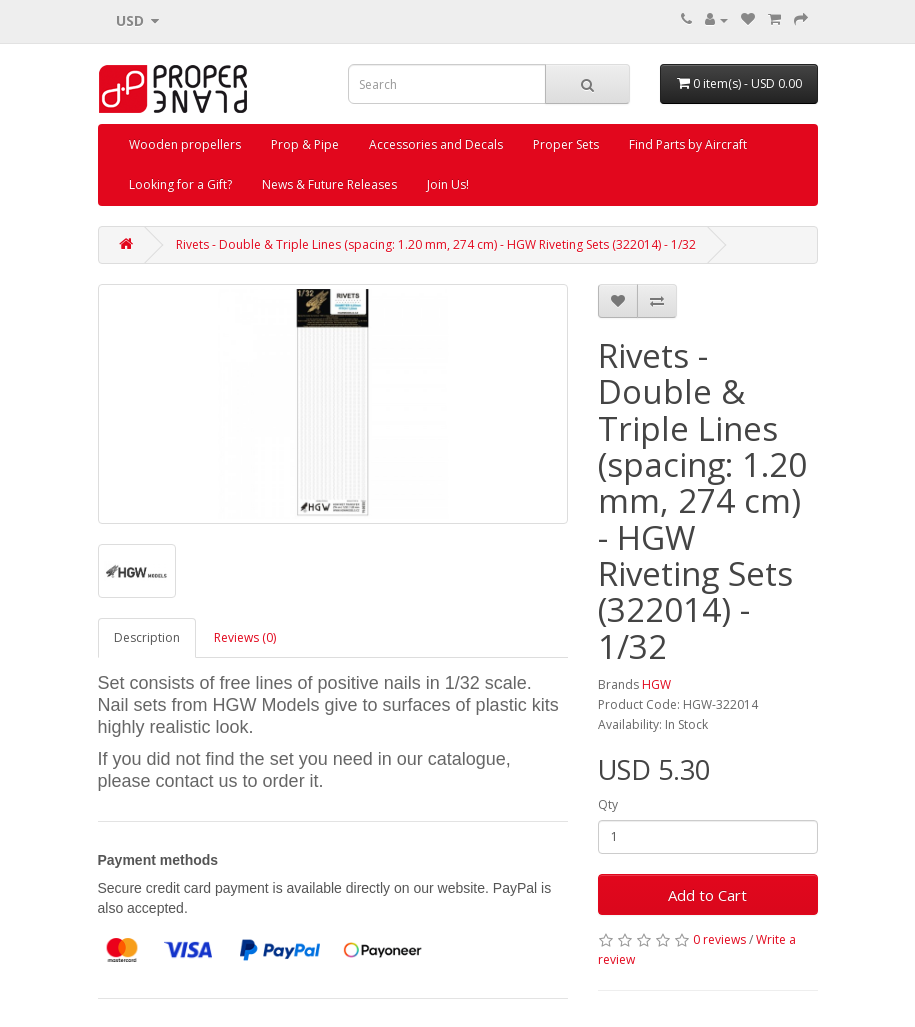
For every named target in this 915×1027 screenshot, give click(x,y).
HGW (656, 684)
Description (147, 637)
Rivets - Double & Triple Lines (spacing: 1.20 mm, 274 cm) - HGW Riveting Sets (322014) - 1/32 (436, 244)
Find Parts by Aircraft (688, 144)
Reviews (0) (245, 637)
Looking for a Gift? (180, 184)
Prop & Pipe (305, 144)
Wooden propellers (185, 144)
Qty (608, 804)
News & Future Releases (329, 184)
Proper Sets (566, 144)
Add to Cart (707, 895)
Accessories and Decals (436, 144)
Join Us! (448, 184)
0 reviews (719, 939)
